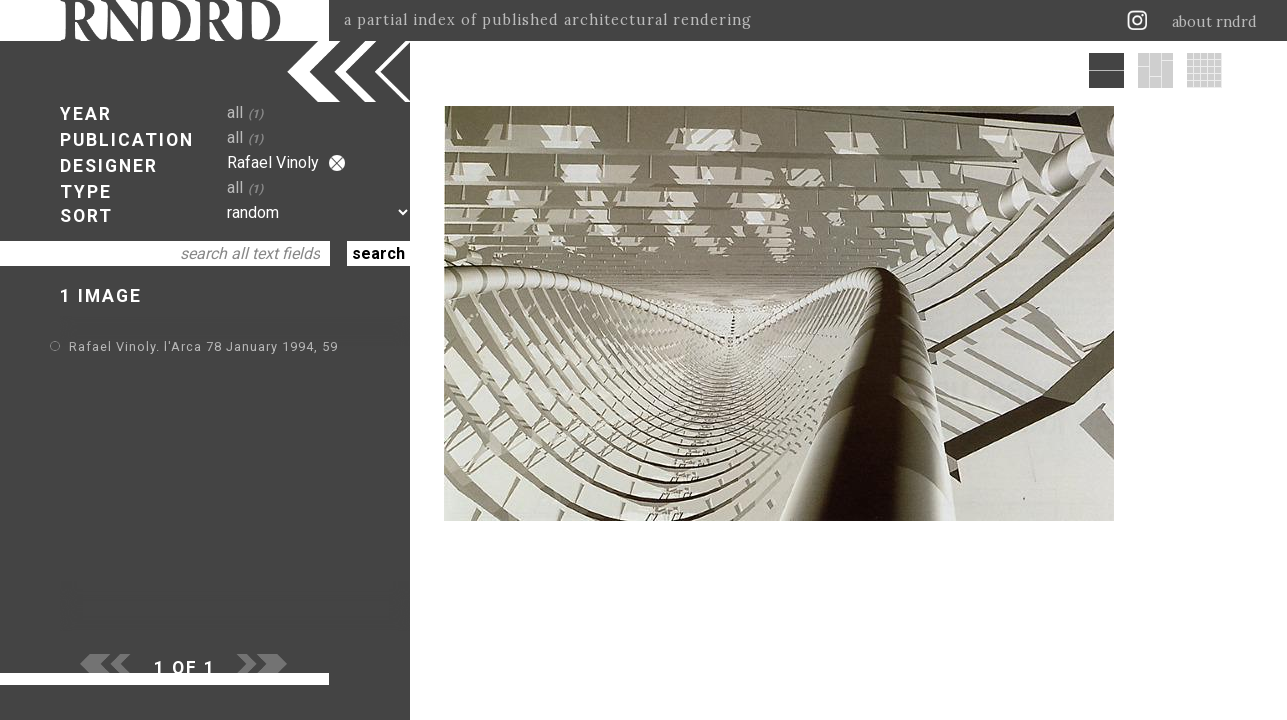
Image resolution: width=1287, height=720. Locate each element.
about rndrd (1214, 22)
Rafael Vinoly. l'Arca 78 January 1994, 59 (203, 346)
